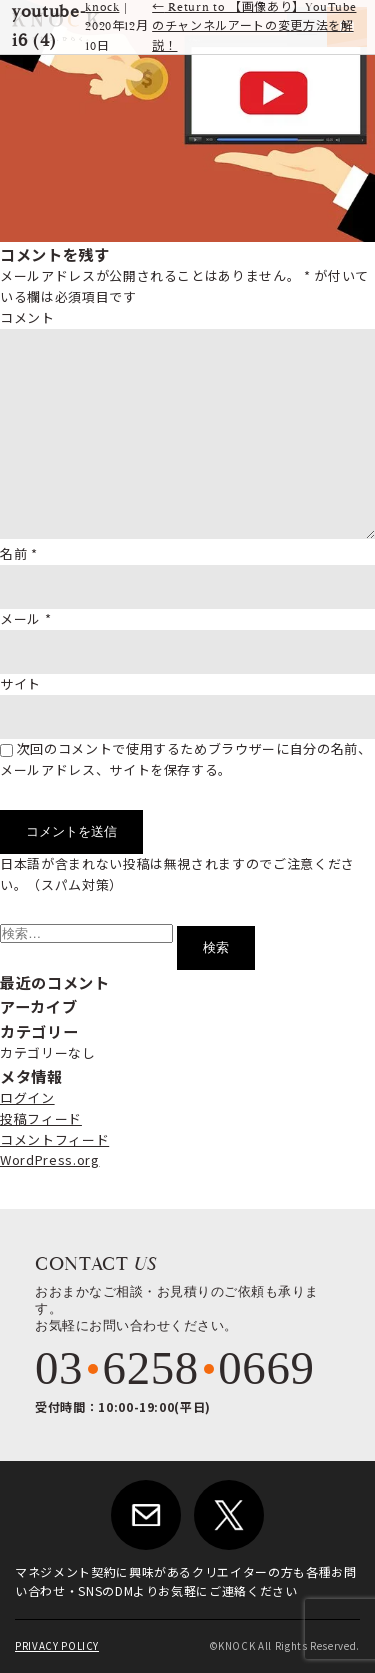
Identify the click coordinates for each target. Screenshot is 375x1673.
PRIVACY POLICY (57, 1646)
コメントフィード (54, 1139)
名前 (19, 553)
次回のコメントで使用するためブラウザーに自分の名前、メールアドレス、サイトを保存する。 (186, 759)
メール (25, 618)
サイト (20, 683)
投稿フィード (41, 1118)
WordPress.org (49, 1159)
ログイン (27, 1097)
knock (102, 7)
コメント (27, 317)
